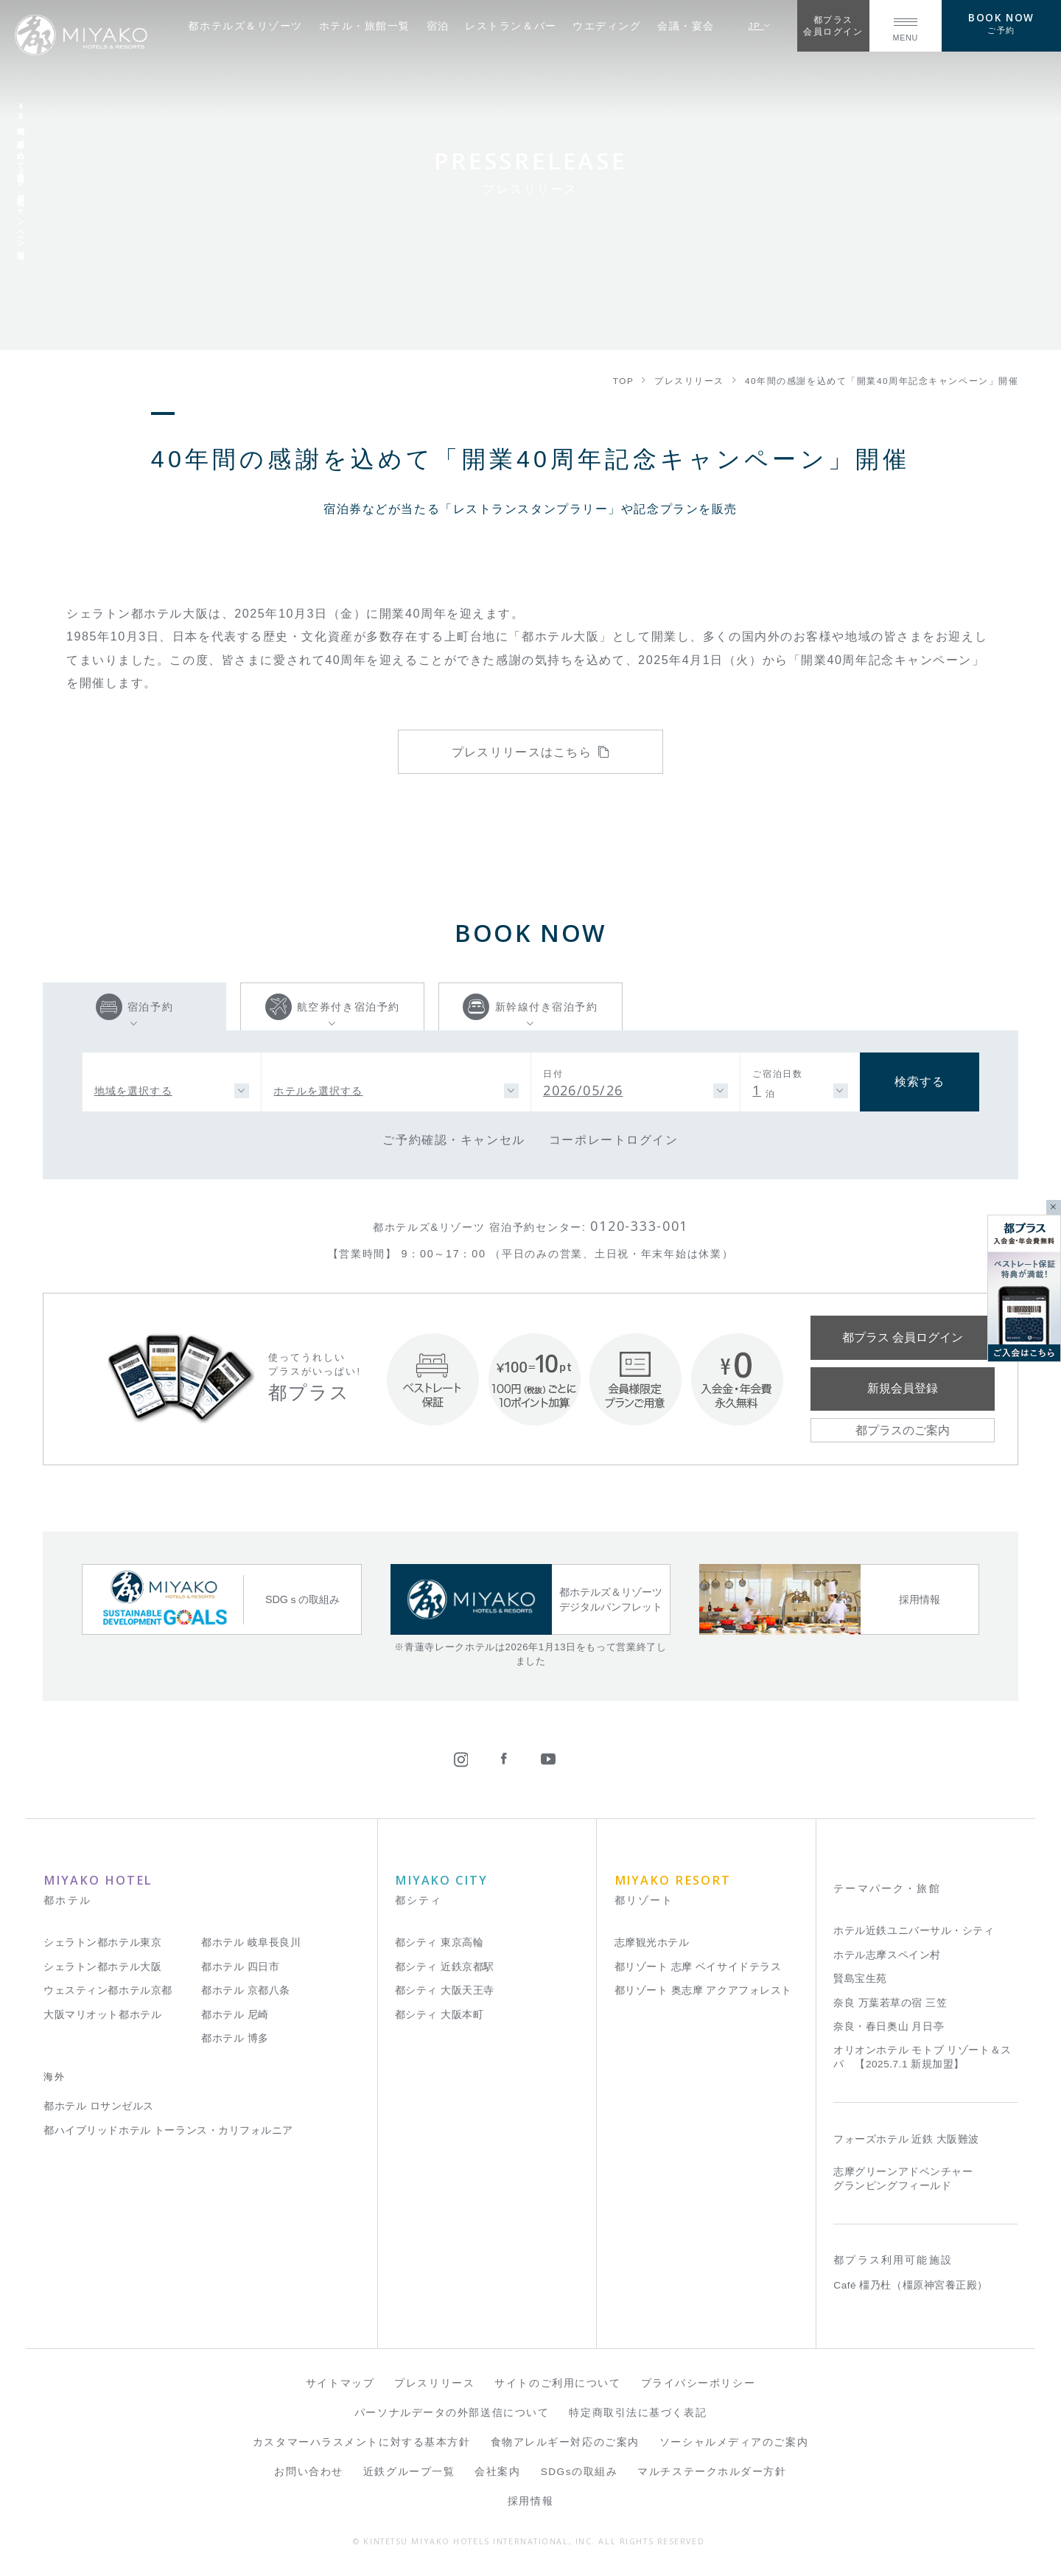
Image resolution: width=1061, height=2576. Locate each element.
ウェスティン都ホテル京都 (107, 1990)
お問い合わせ (308, 2471)
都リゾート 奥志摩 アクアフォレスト (703, 1990)
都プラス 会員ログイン (902, 1337)
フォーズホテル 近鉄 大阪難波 (906, 2139)
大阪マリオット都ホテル (102, 2014)
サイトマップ (340, 2383)
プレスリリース (434, 2383)
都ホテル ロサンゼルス (98, 2106)
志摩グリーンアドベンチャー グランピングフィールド (903, 2178)
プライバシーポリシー (698, 2383)
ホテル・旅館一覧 (364, 26)
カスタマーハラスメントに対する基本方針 (362, 2442)
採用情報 (530, 2501)
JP (760, 25)
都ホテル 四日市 (240, 1966)
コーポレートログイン (614, 1139)
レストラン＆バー (510, 26)
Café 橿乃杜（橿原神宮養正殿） (910, 2285)
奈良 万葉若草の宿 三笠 (890, 2002)
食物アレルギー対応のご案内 (565, 2442)
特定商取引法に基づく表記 (638, 2412)
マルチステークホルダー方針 (711, 2471)
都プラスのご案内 (902, 1430)
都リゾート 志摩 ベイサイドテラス (698, 1966)
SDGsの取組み (579, 2471)
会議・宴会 (686, 26)
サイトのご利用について (557, 2383)
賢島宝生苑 (860, 1978)
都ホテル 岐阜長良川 (251, 1942)
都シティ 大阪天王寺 (444, 1990)
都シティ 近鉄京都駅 (444, 1966)
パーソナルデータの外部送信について (452, 2412)
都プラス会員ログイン (833, 25)
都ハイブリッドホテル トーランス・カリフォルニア (168, 2130)
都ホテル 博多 (235, 2038)
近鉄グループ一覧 (409, 2471)
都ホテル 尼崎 (235, 2014)
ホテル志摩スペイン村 (886, 1955)
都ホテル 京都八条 (245, 1990)
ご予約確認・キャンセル (453, 1139)
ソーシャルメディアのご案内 (733, 2442)
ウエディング (606, 26)
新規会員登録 (902, 1388)
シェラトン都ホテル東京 (102, 1942)
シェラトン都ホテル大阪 (102, 1966)
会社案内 (497, 2471)
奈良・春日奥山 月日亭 (888, 2026)
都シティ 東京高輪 (439, 1942)
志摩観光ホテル (652, 1942)
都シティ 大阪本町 (439, 2014)
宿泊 (438, 26)
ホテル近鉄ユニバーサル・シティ (913, 1930)
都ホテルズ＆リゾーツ (245, 26)
